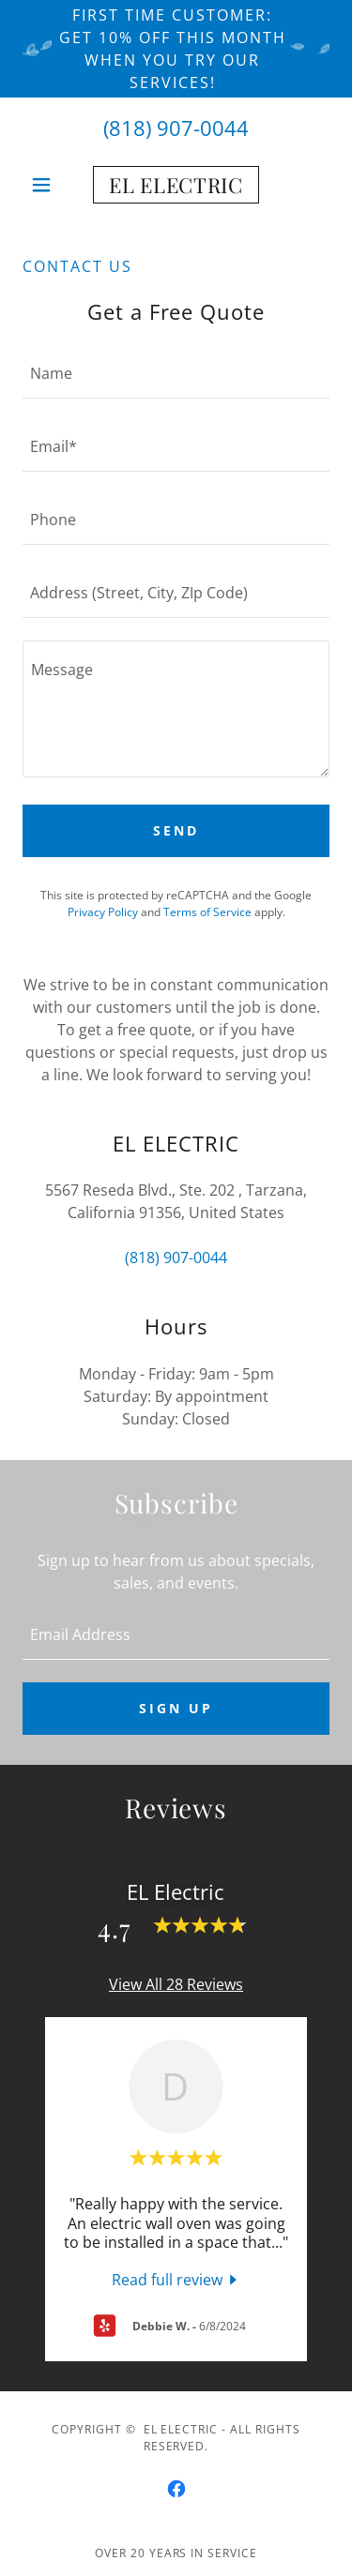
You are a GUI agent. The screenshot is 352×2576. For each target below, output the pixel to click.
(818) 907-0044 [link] (176, 127)
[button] (46, 184)
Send (176, 830)
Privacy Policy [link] (103, 912)
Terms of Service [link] (207, 912)
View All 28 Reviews (176, 1984)
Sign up (176, 1708)
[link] (176, 184)
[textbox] (176, 373)
